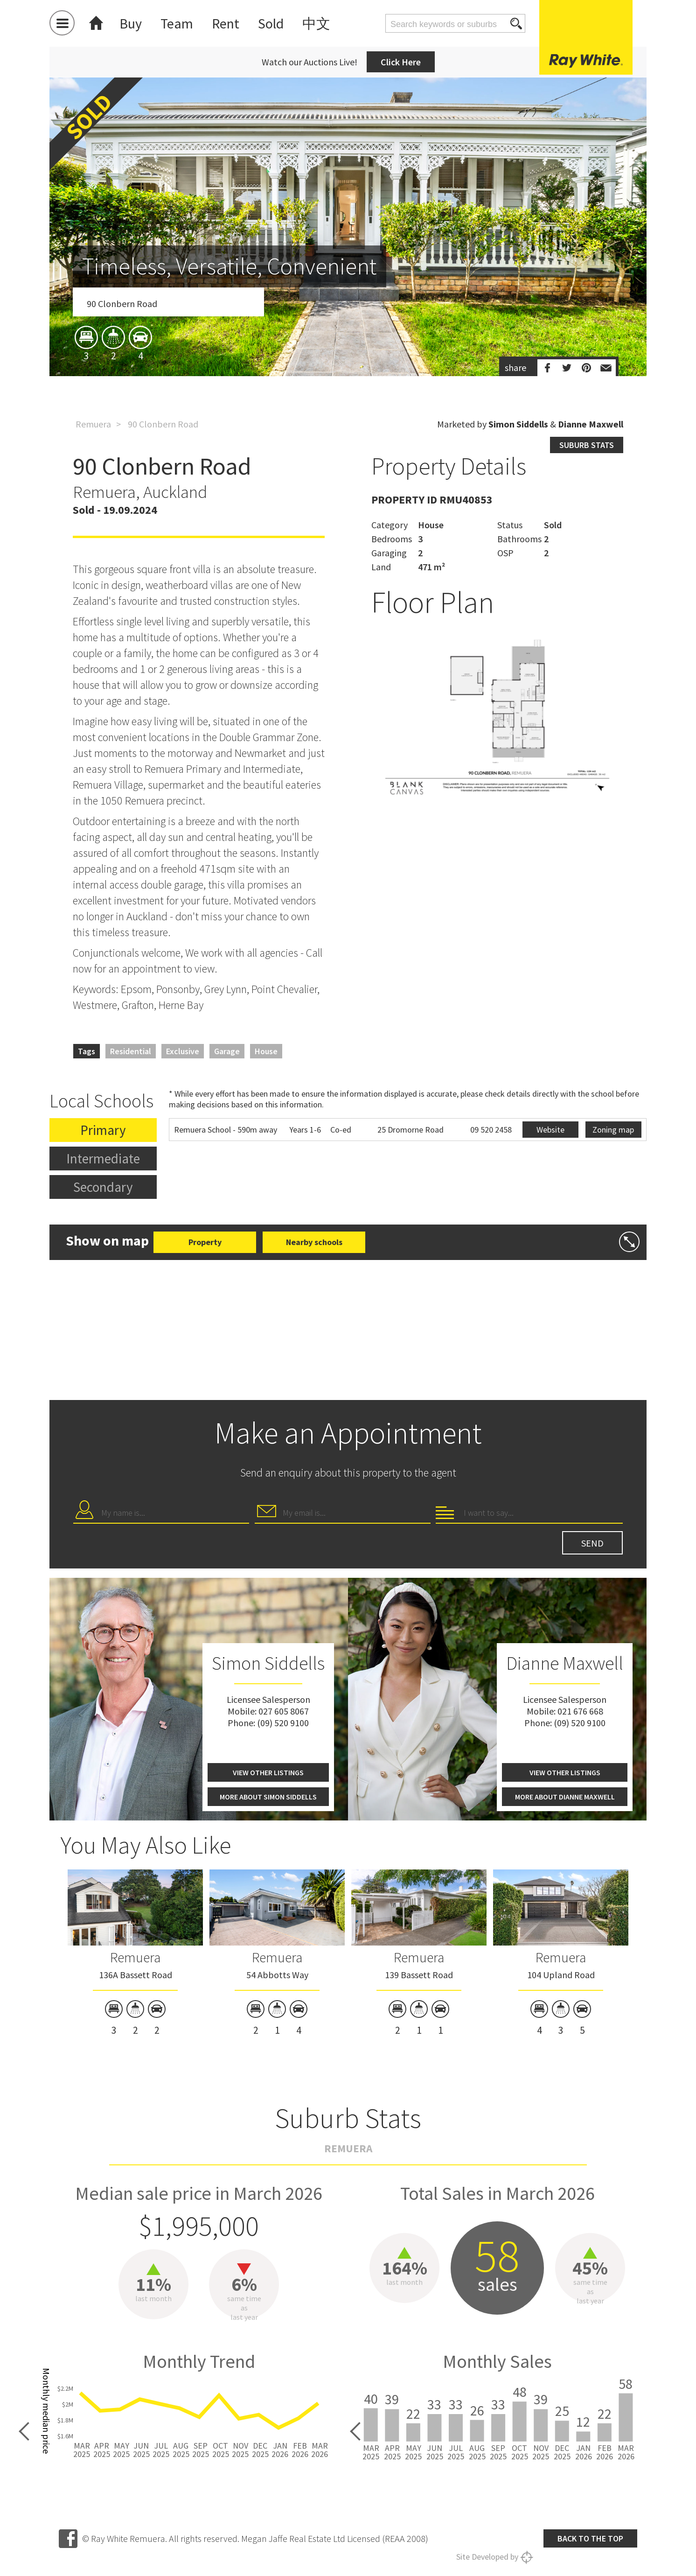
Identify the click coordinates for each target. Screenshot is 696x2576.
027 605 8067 (283, 1711)
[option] (348, 281)
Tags (86, 1051)
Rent (225, 23)
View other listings (268, 1772)
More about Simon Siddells (268, 1796)
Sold (271, 23)
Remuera (93, 424)
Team (176, 23)
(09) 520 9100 (283, 1723)
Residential (130, 1051)
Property (205, 1242)
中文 (316, 23)
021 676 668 (580, 1711)
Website (550, 1129)
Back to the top (590, 2538)
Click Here (401, 62)
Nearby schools (314, 1242)
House (266, 1051)
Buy (130, 23)
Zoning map (613, 1129)
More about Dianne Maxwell (565, 1796)
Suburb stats (586, 445)
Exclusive (182, 1051)
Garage (227, 1051)
